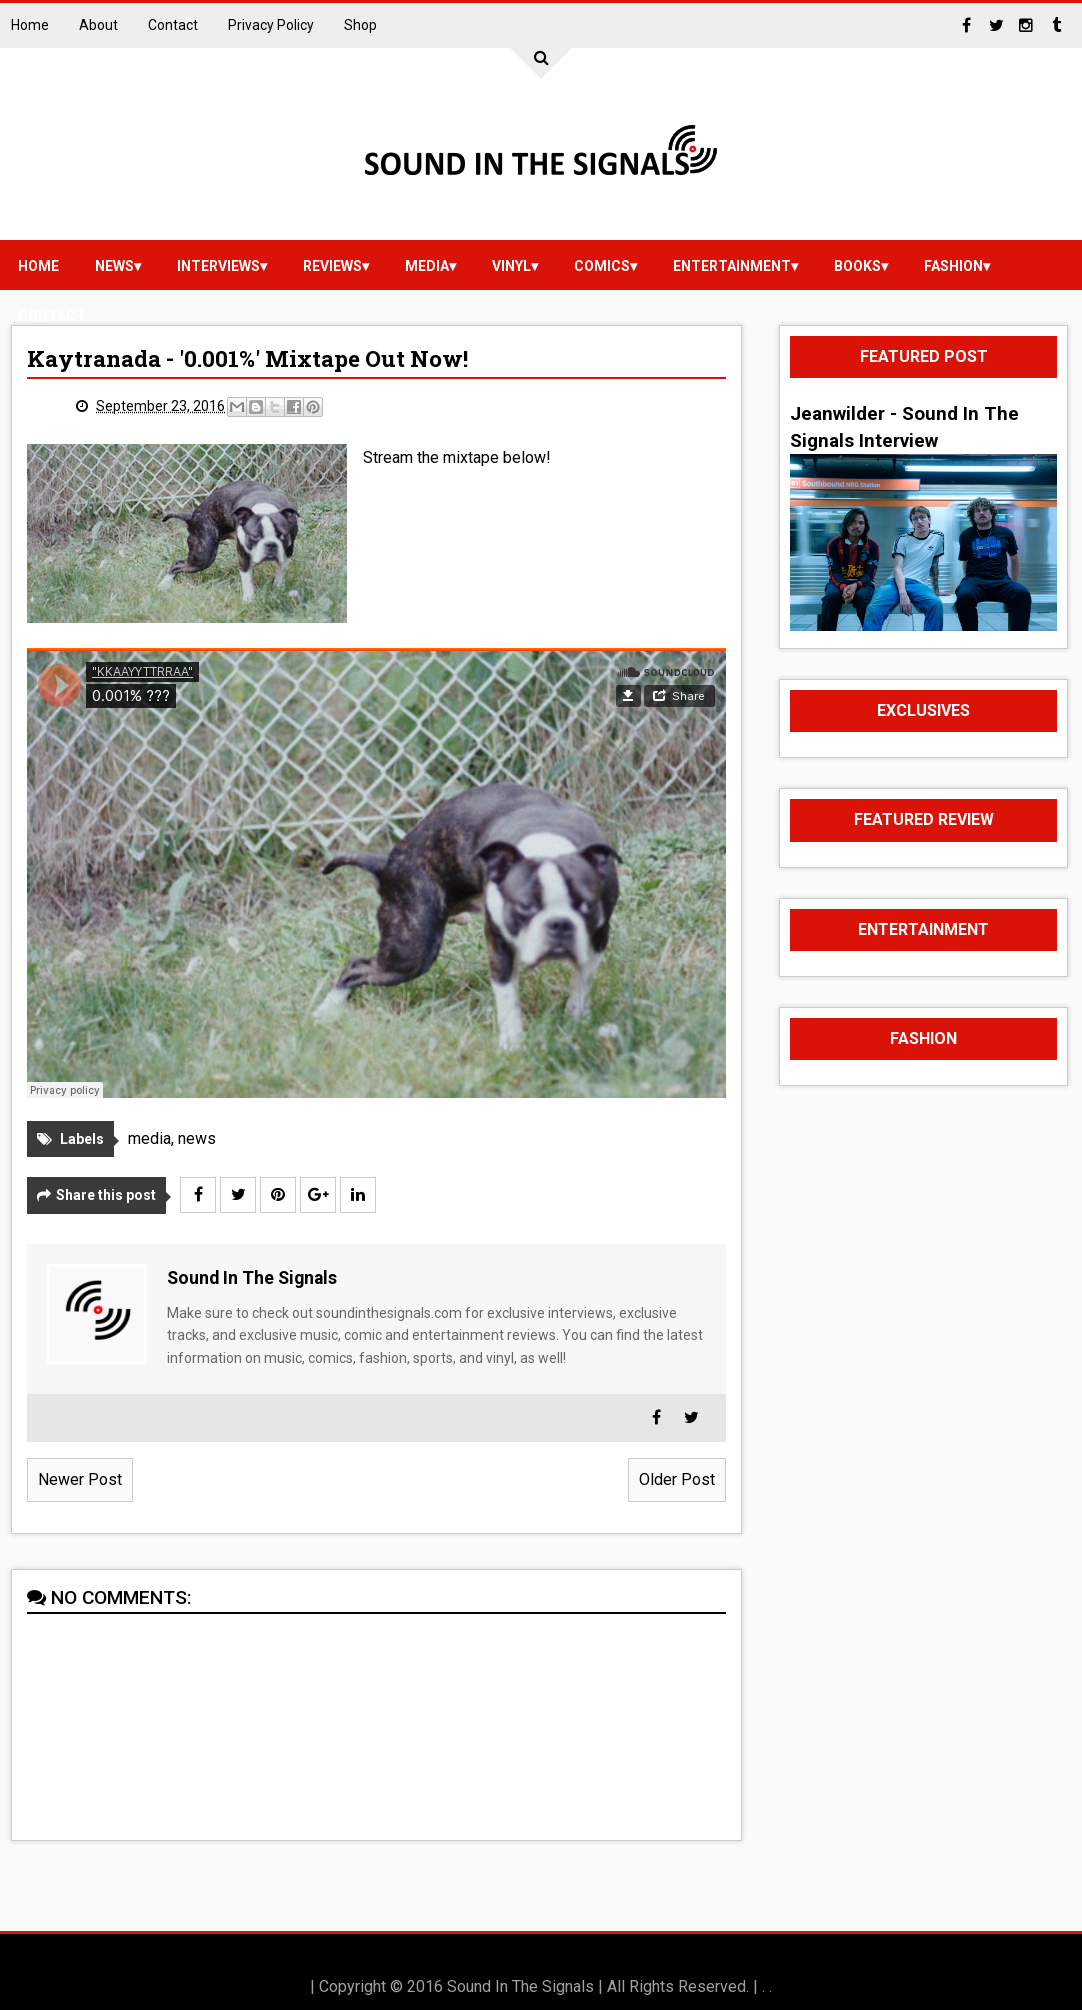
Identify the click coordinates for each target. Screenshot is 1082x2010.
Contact (173, 25)
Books (857, 266)
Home (30, 25)
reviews (332, 266)
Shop (360, 25)
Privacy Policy (271, 25)
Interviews (218, 266)
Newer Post (80, 1479)
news (114, 266)
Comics (602, 266)
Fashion (953, 266)
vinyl (511, 266)
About (98, 25)
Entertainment (732, 266)
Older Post (677, 1479)
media (427, 266)
